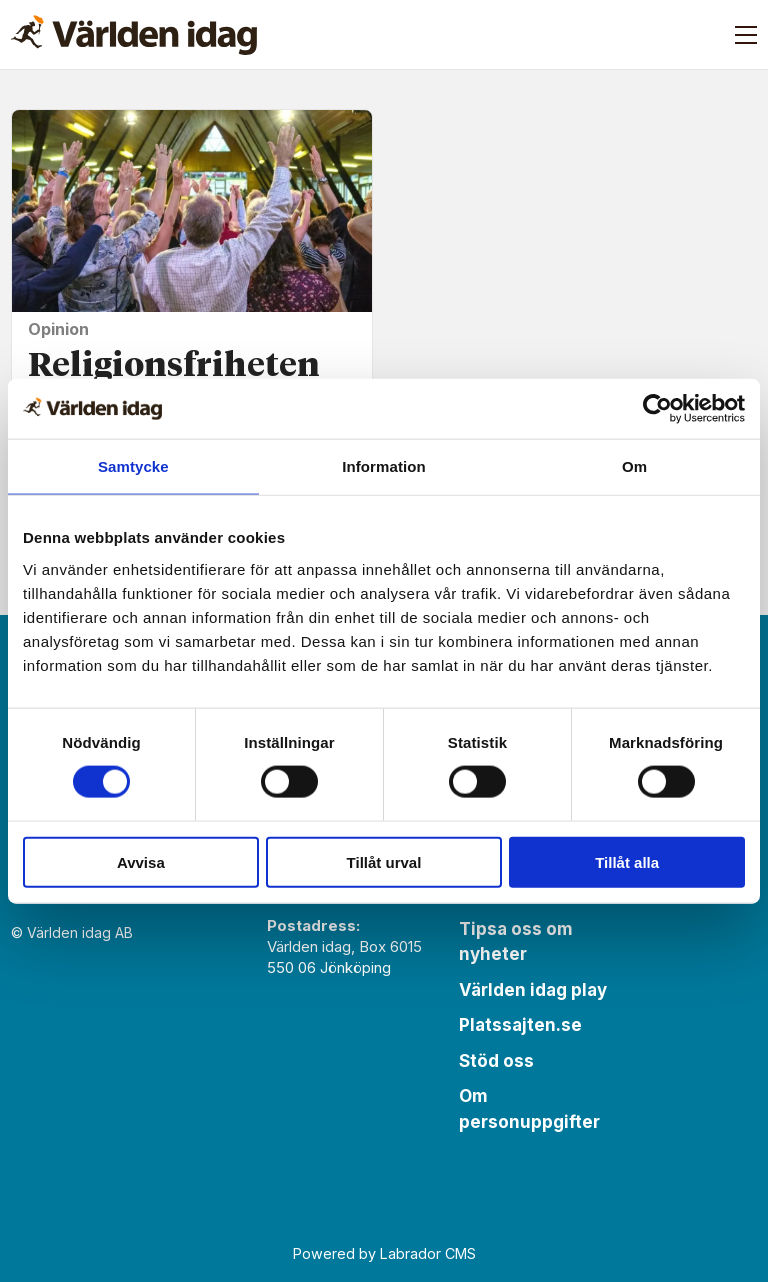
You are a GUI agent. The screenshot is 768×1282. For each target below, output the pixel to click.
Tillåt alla (627, 861)
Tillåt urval (384, 861)
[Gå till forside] (134, 35)
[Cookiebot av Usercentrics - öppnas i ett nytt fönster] (657, 409)
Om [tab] (634, 466)
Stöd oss (496, 1061)
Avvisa (141, 861)
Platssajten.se (520, 1025)
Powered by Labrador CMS (384, 1253)
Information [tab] (384, 466)
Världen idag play (533, 990)
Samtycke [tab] (133, 466)
